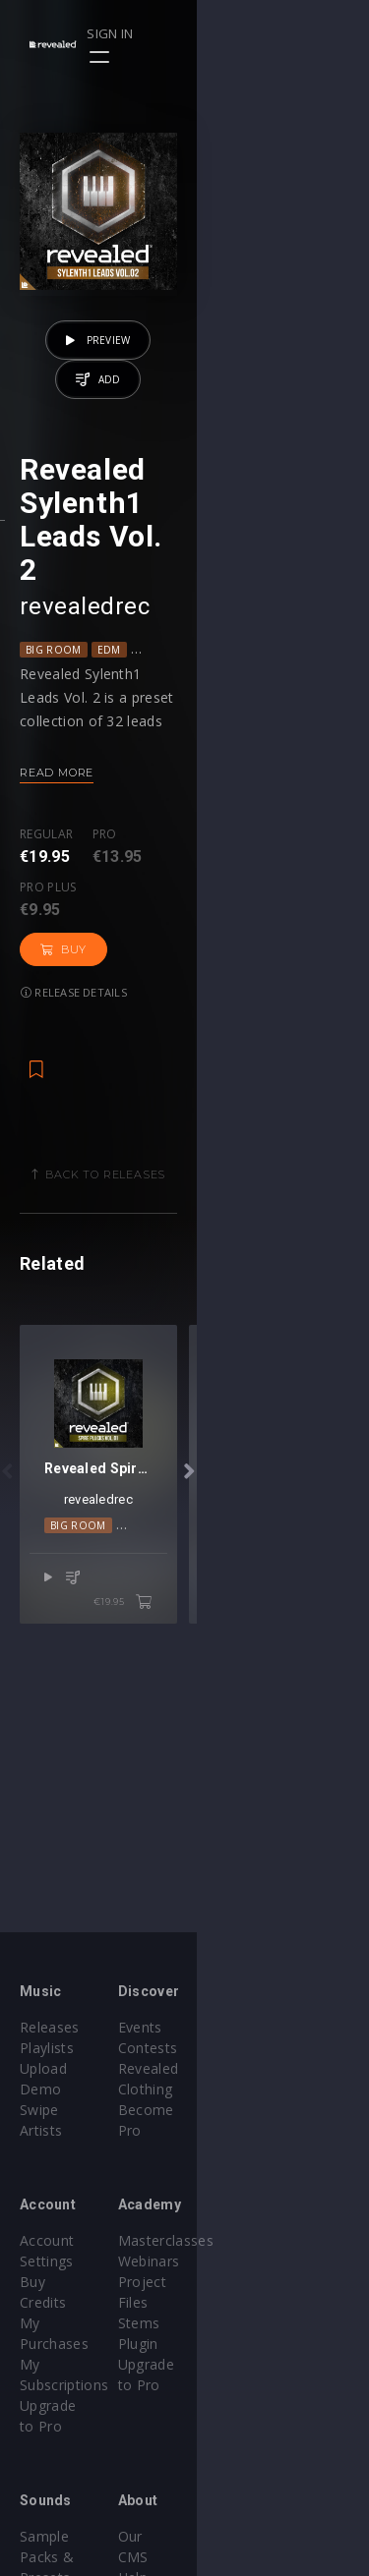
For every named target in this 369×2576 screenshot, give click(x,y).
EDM (109, 715)
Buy (281, 919)
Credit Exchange (73, 2495)
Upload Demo (66, 2068)
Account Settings (76, 2219)
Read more (56, 838)
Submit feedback (260, 2515)
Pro (104, 901)
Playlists (47, 2047)
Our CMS (234, 2433)
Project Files (246, 2261)
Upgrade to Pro (71, 2302)
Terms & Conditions (271, 2474)
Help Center (244, 2453)
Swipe (39, 2089)
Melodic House (167, 1668)
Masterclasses (252, 2219)
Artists (41, 2109)
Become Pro (246, 2089)
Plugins (43, 2474)
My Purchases (66, 2261)
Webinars (236, 2240)
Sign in (282, 33)
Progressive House (193, 715)
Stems (226, 2281)
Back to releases (192, 1144)
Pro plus (189, 901)
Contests (235, 2047)
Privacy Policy (250, 2495)
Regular (46, 901)
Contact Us (241, 2536)
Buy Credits (58, 2240)
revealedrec (85, 672)
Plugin (225, 2302)
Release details (74, 961)
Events (227, 2027)
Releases (50, 2027)
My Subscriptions (76, 2281)
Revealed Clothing (264, 2068)
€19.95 (296, 1721)
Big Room (54, 715)
